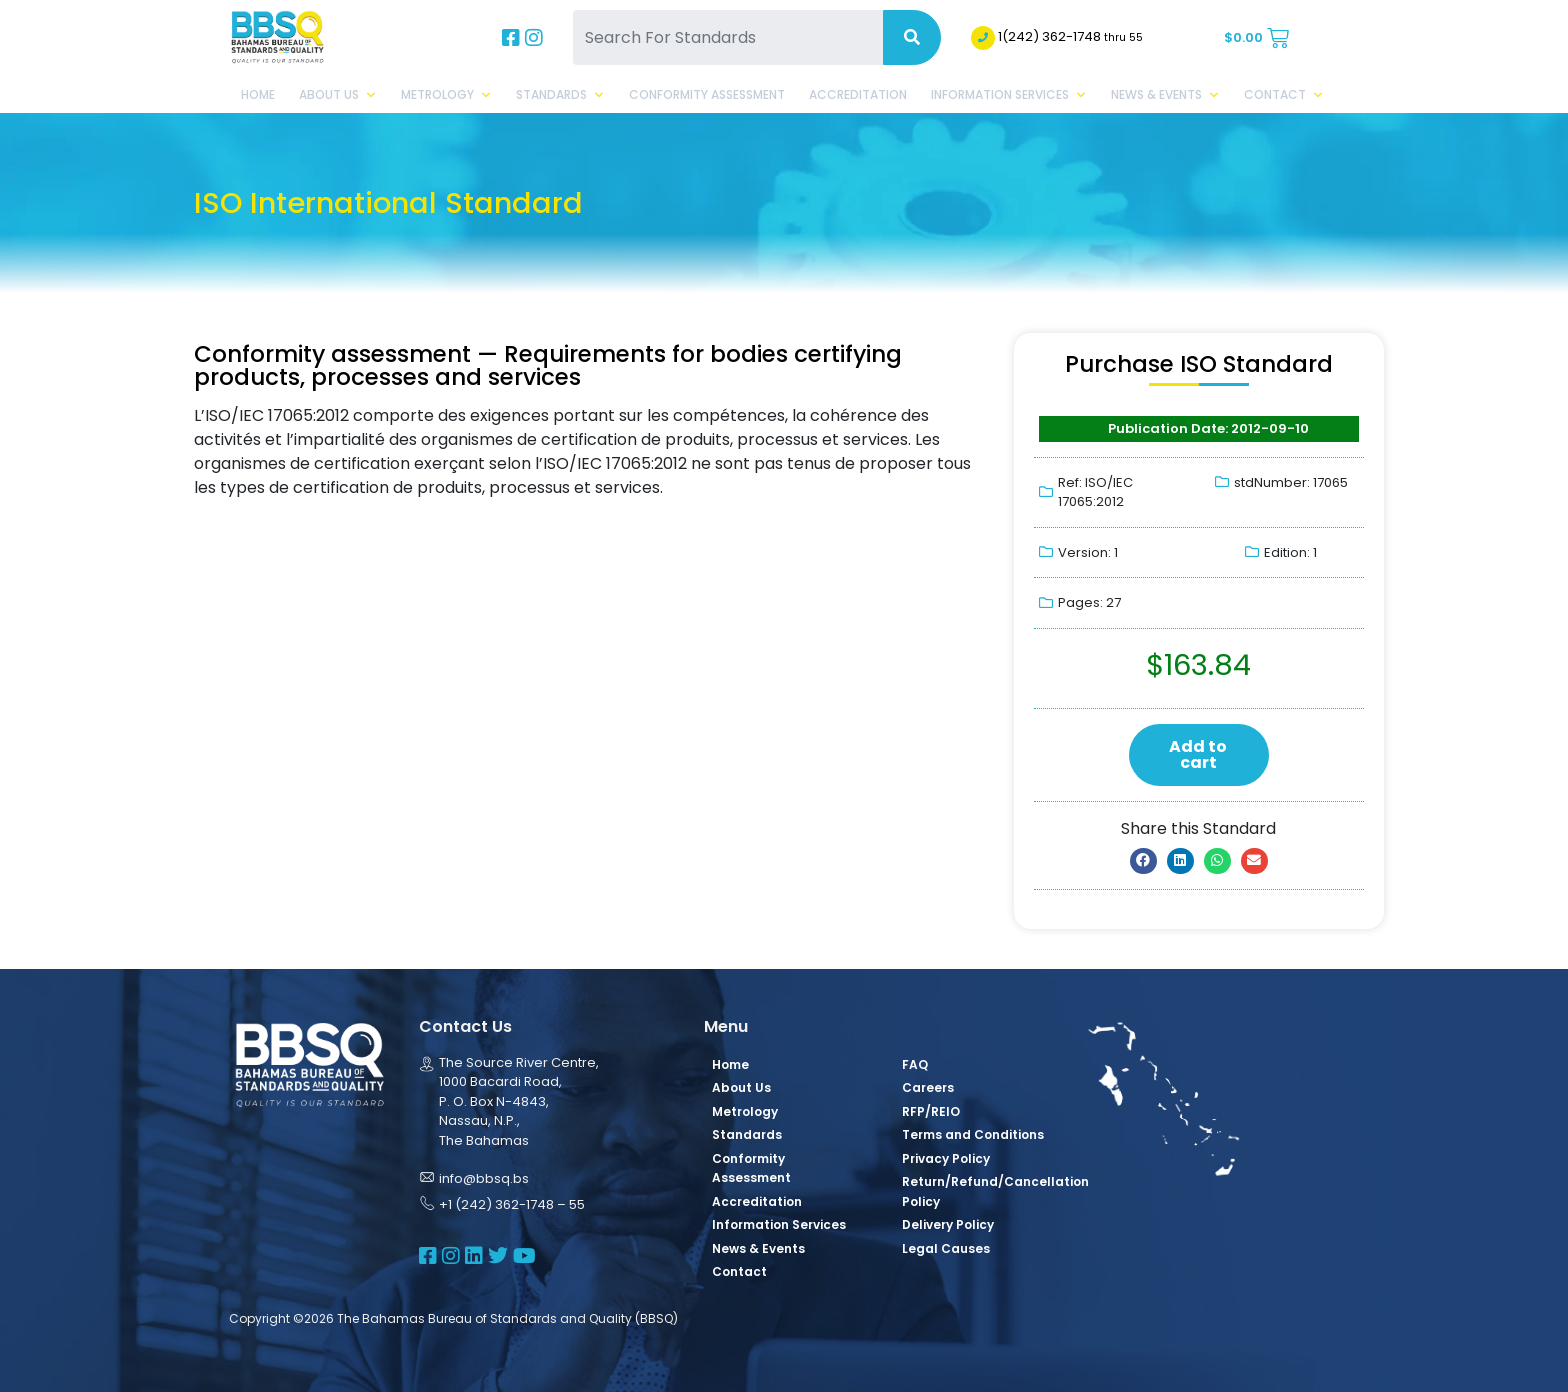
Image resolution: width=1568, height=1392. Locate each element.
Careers (928, 1087)
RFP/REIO (931, 1111)
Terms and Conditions (973, 1134)
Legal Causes (946, 1248)
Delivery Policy (948, 1224)
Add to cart (1198, 754)
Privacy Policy (946, 1158)
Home (258, 94)
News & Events (1165, 95)
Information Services (1009, 95)
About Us (338, 95)
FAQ (915, 1064)
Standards (560, 95)
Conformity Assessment (707, 94)
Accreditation (858, 94)
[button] (1143, 861)
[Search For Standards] (728, 37)
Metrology (446, 95)
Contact (1284, 95)
